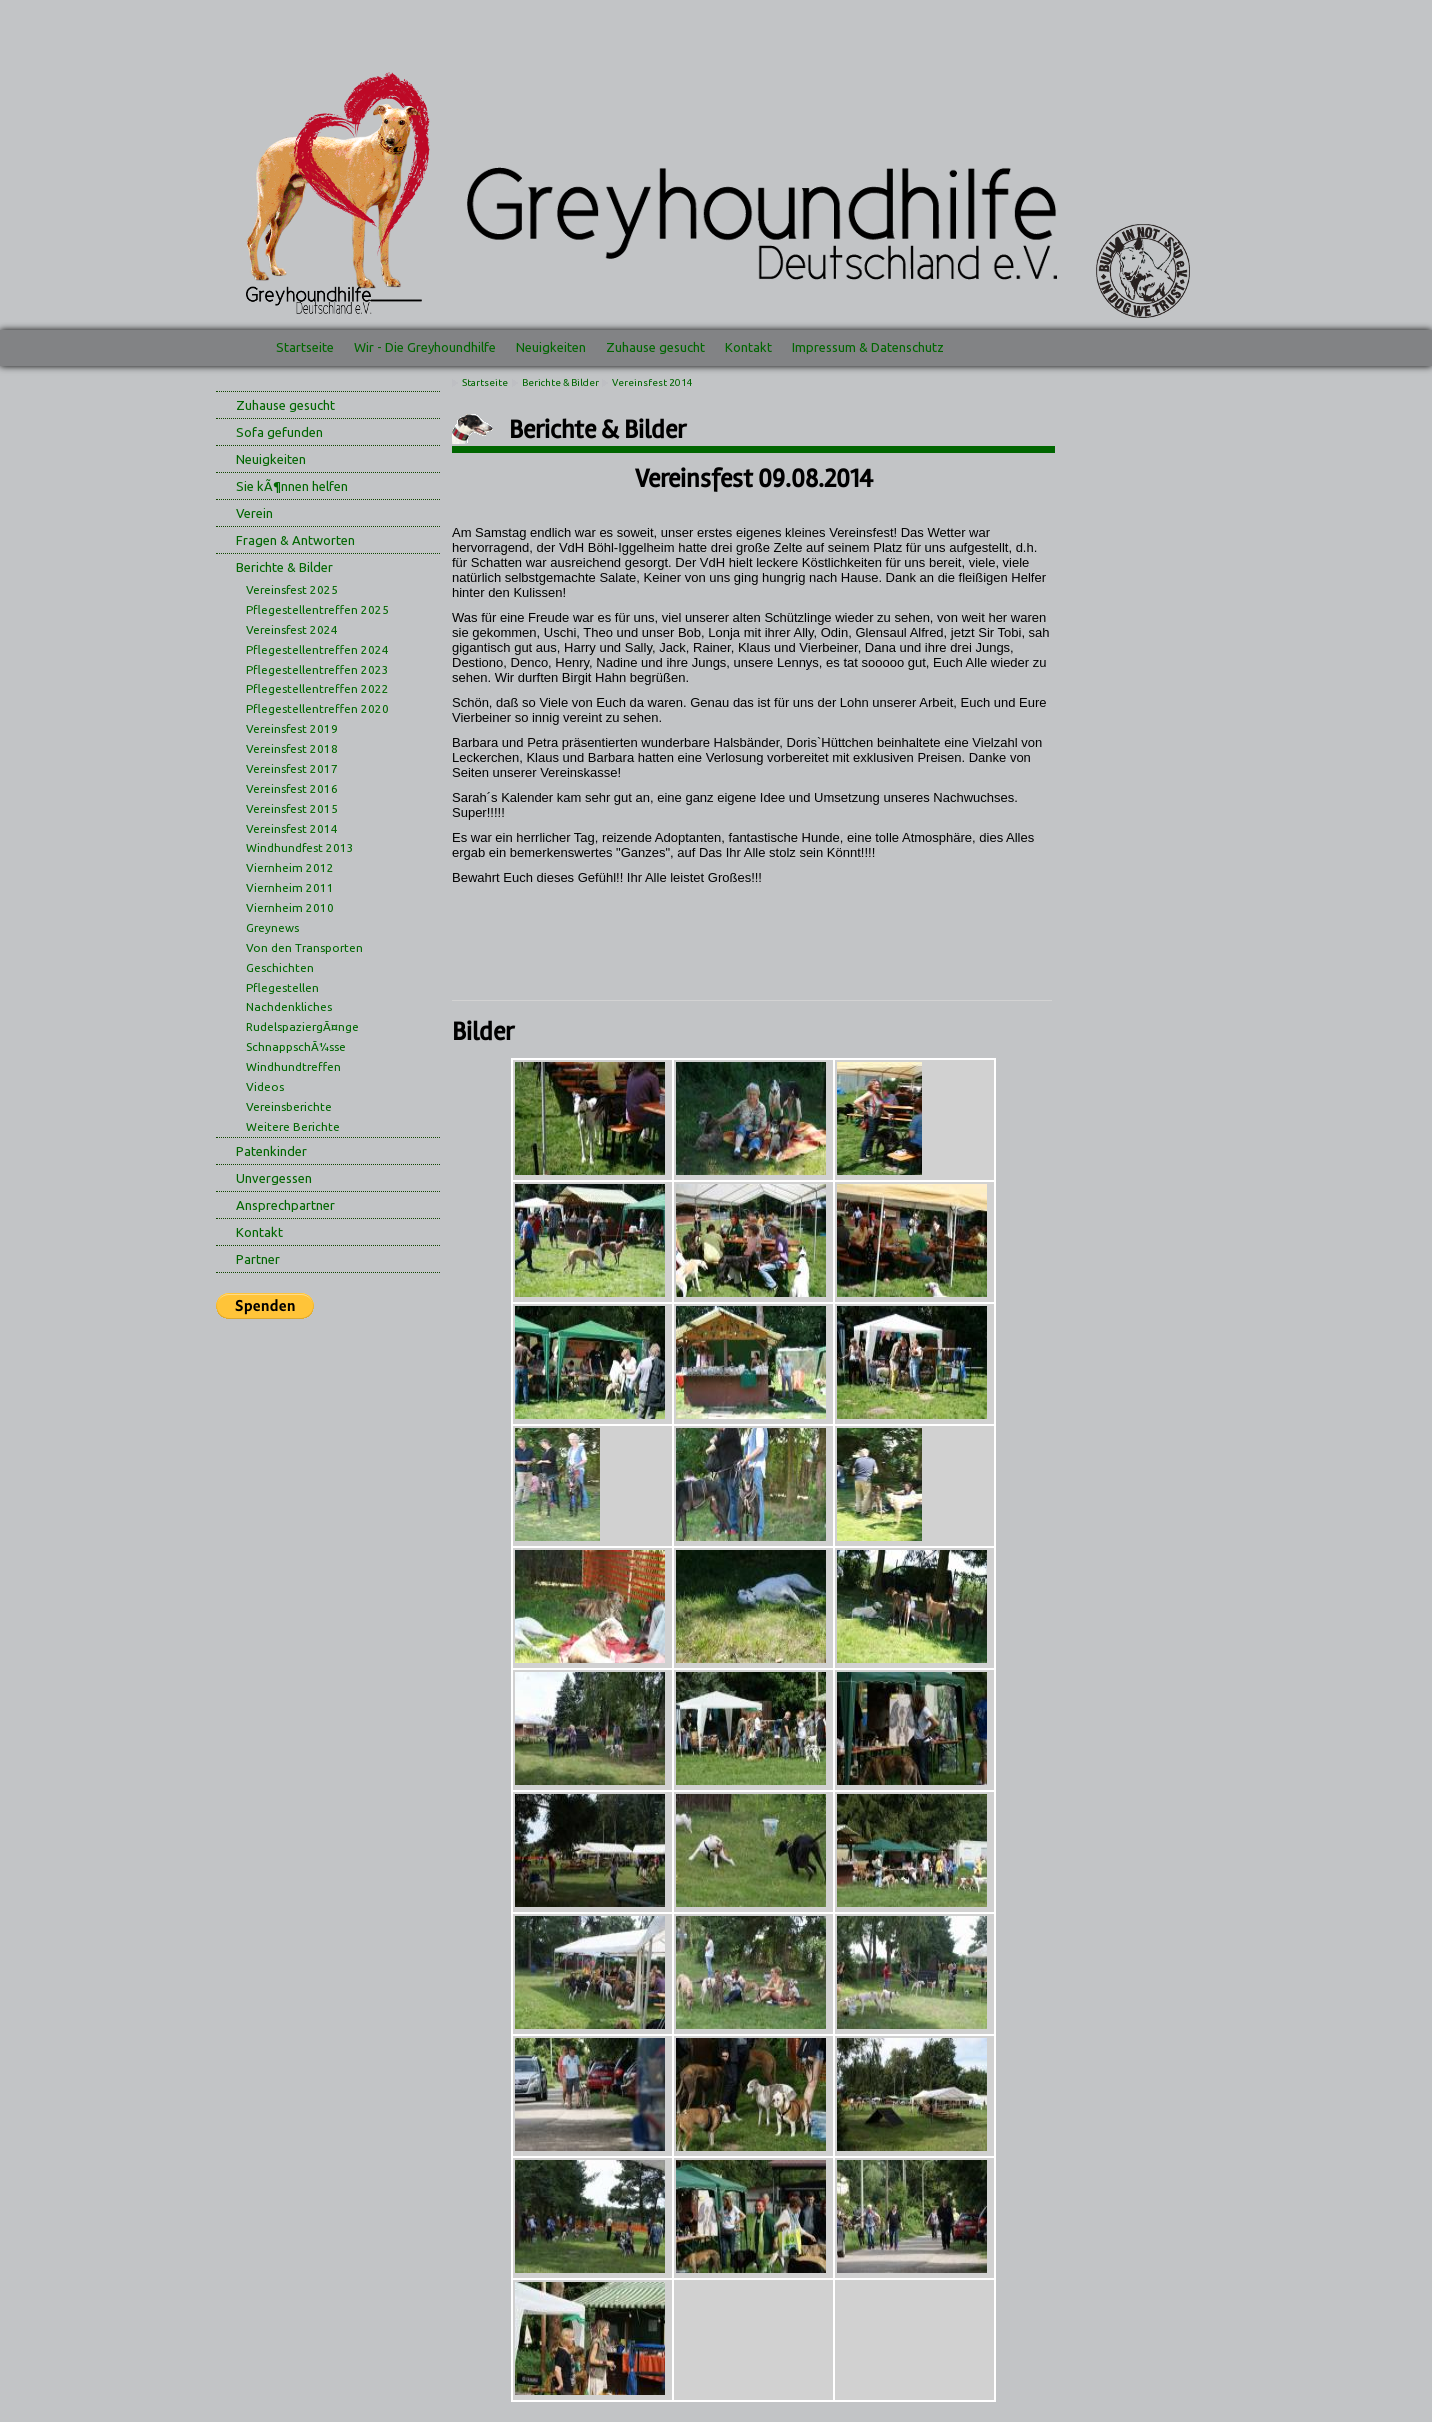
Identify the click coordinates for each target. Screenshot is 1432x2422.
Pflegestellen (282, 987)
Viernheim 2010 (290, 907)
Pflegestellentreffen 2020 (317, 708)
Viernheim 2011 (290, 887)
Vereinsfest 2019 (292, 728)
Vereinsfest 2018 (292, 748)
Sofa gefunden (279, 432)
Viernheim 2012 (290, 867)
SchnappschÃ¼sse (296, 1046)
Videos (265, 1086)
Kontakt (748, 347)
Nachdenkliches (289, 1006)
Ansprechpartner (285, 1205)
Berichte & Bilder (284, 567)
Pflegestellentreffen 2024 (317, 649)
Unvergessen (274, 1178)
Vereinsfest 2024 (292, 629)
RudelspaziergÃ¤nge (302, 1026)
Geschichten (280, 967)
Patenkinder (271, 1151)
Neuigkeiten (551, 347)
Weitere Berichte (293, 1126)
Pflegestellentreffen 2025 (317, 609)
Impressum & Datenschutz (868, 347)
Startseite (305, 347)
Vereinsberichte (289, 1106)
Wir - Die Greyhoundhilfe (425, 347)
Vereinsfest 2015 (292, 808)
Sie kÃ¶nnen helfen (292, 486)
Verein (254, 513)
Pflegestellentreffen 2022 (317, 688)
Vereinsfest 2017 (292, 768)
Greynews (272, 927)
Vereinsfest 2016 (292, 788)
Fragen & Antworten (295, 540)
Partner (258, 1259)
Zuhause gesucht (655, 347)
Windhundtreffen (293, 1066)
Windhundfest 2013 (300, 847)
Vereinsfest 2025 (292, 589)
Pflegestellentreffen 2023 (317, 669)
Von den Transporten (304, 947)
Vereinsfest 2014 (292, 828)
